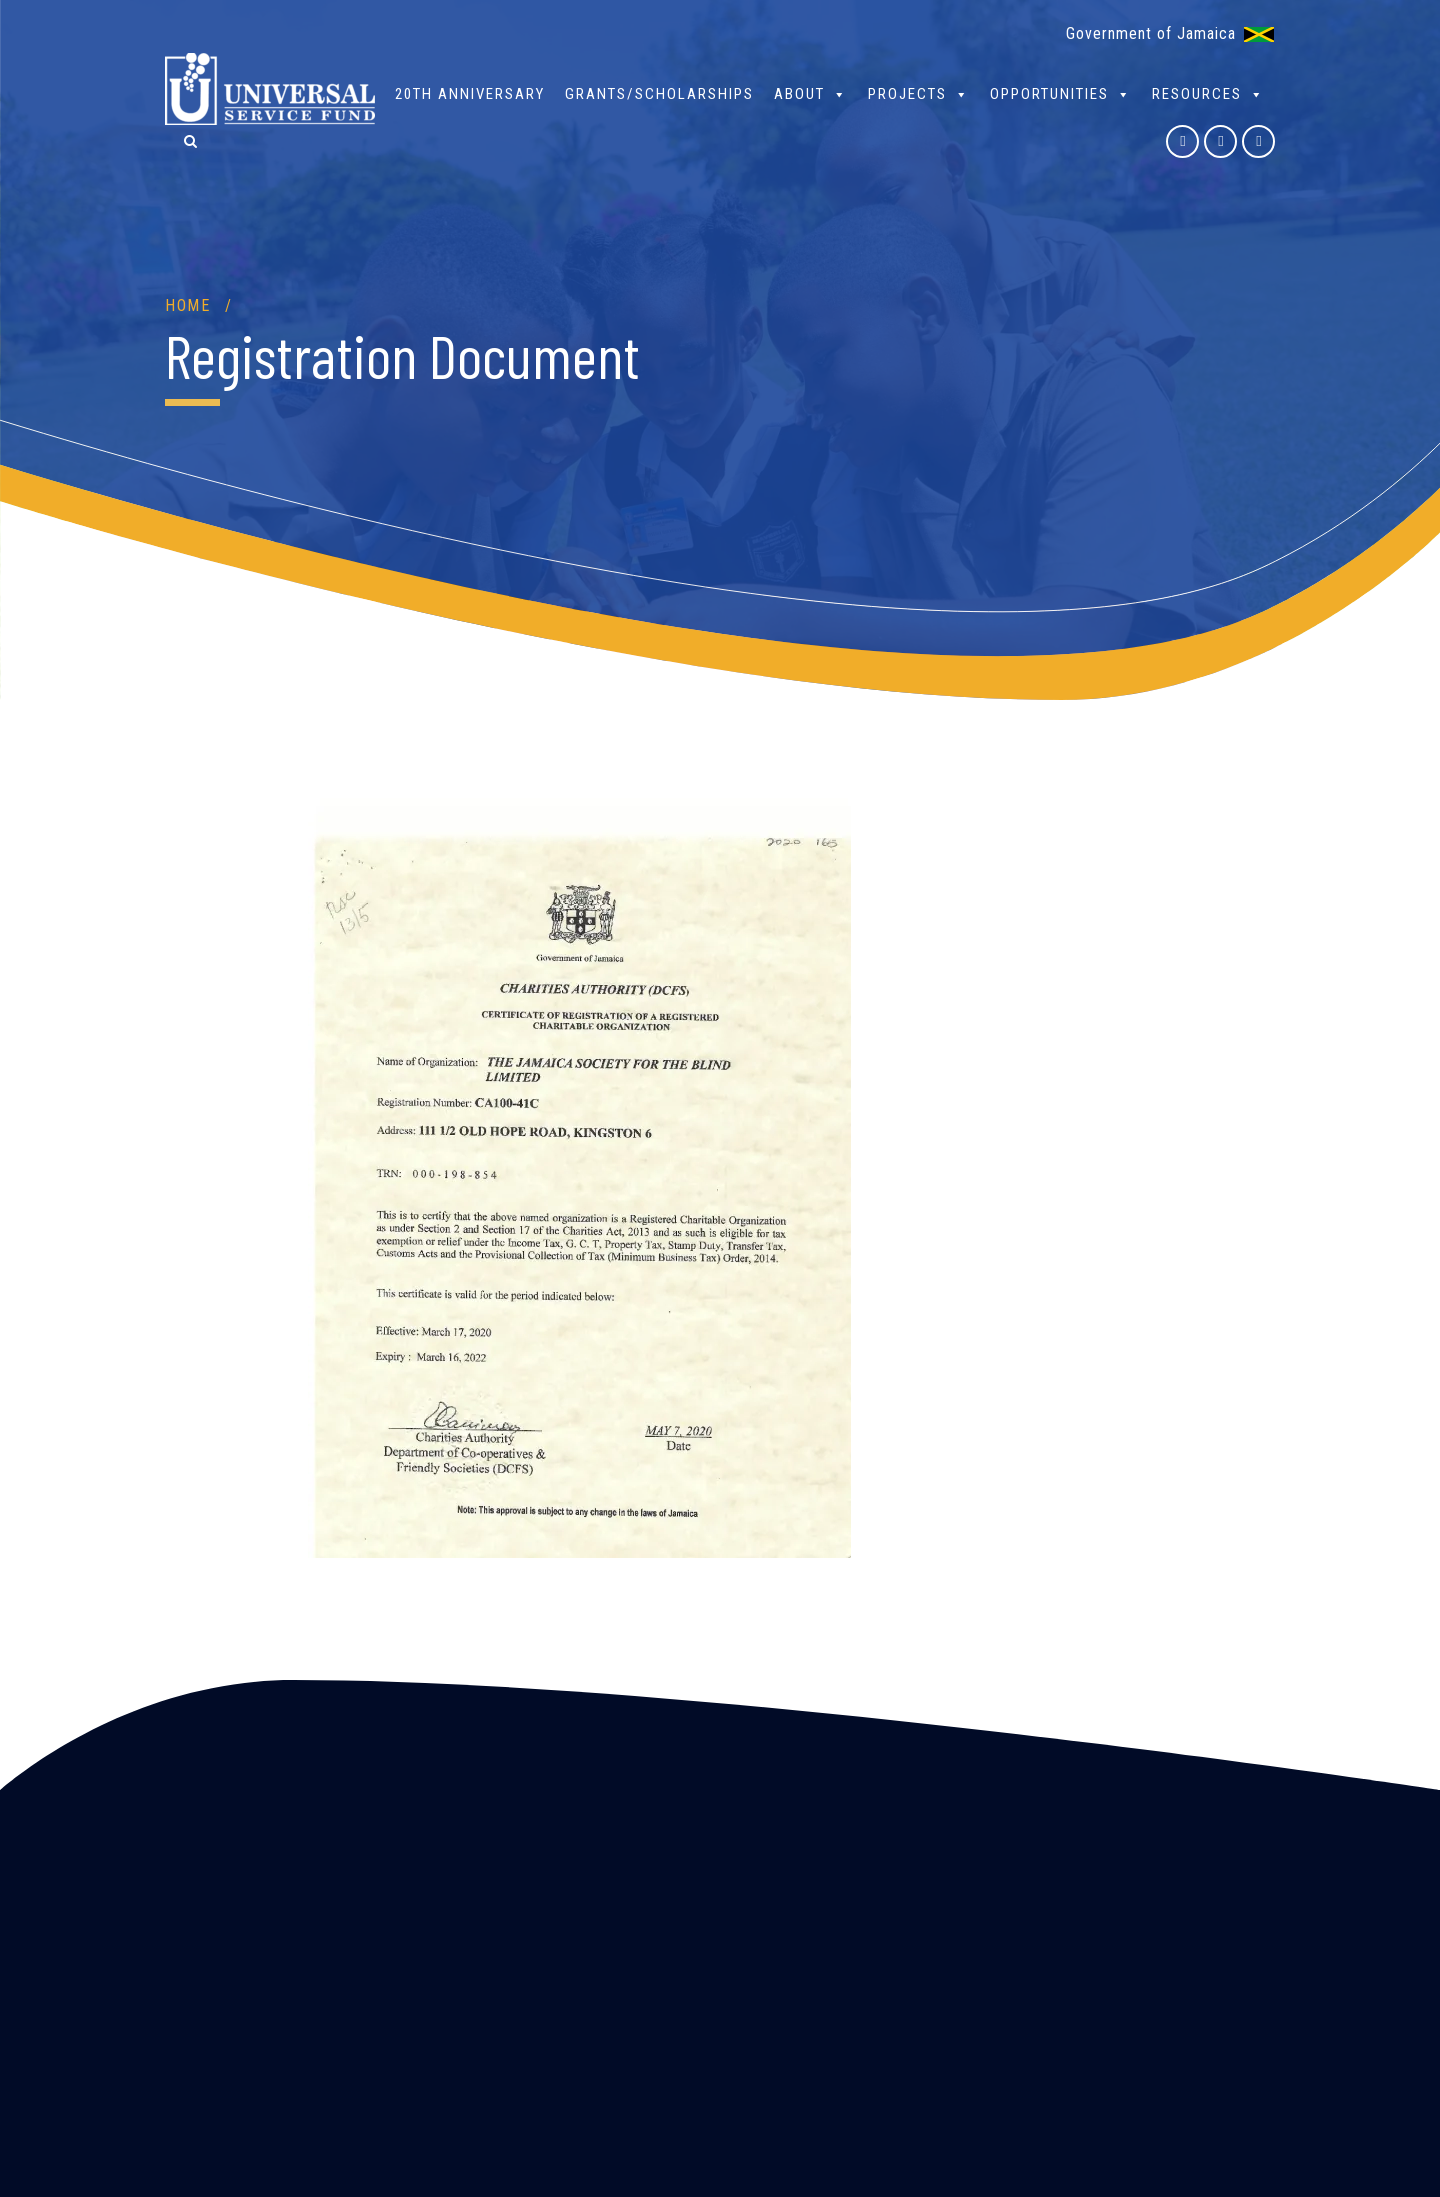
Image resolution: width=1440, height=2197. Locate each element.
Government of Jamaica (1151, 33)
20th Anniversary (470, 94)
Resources (1208, 93)
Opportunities (1061, 93)
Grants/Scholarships (659, 94)
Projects (919, 93)
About (811, 93)
